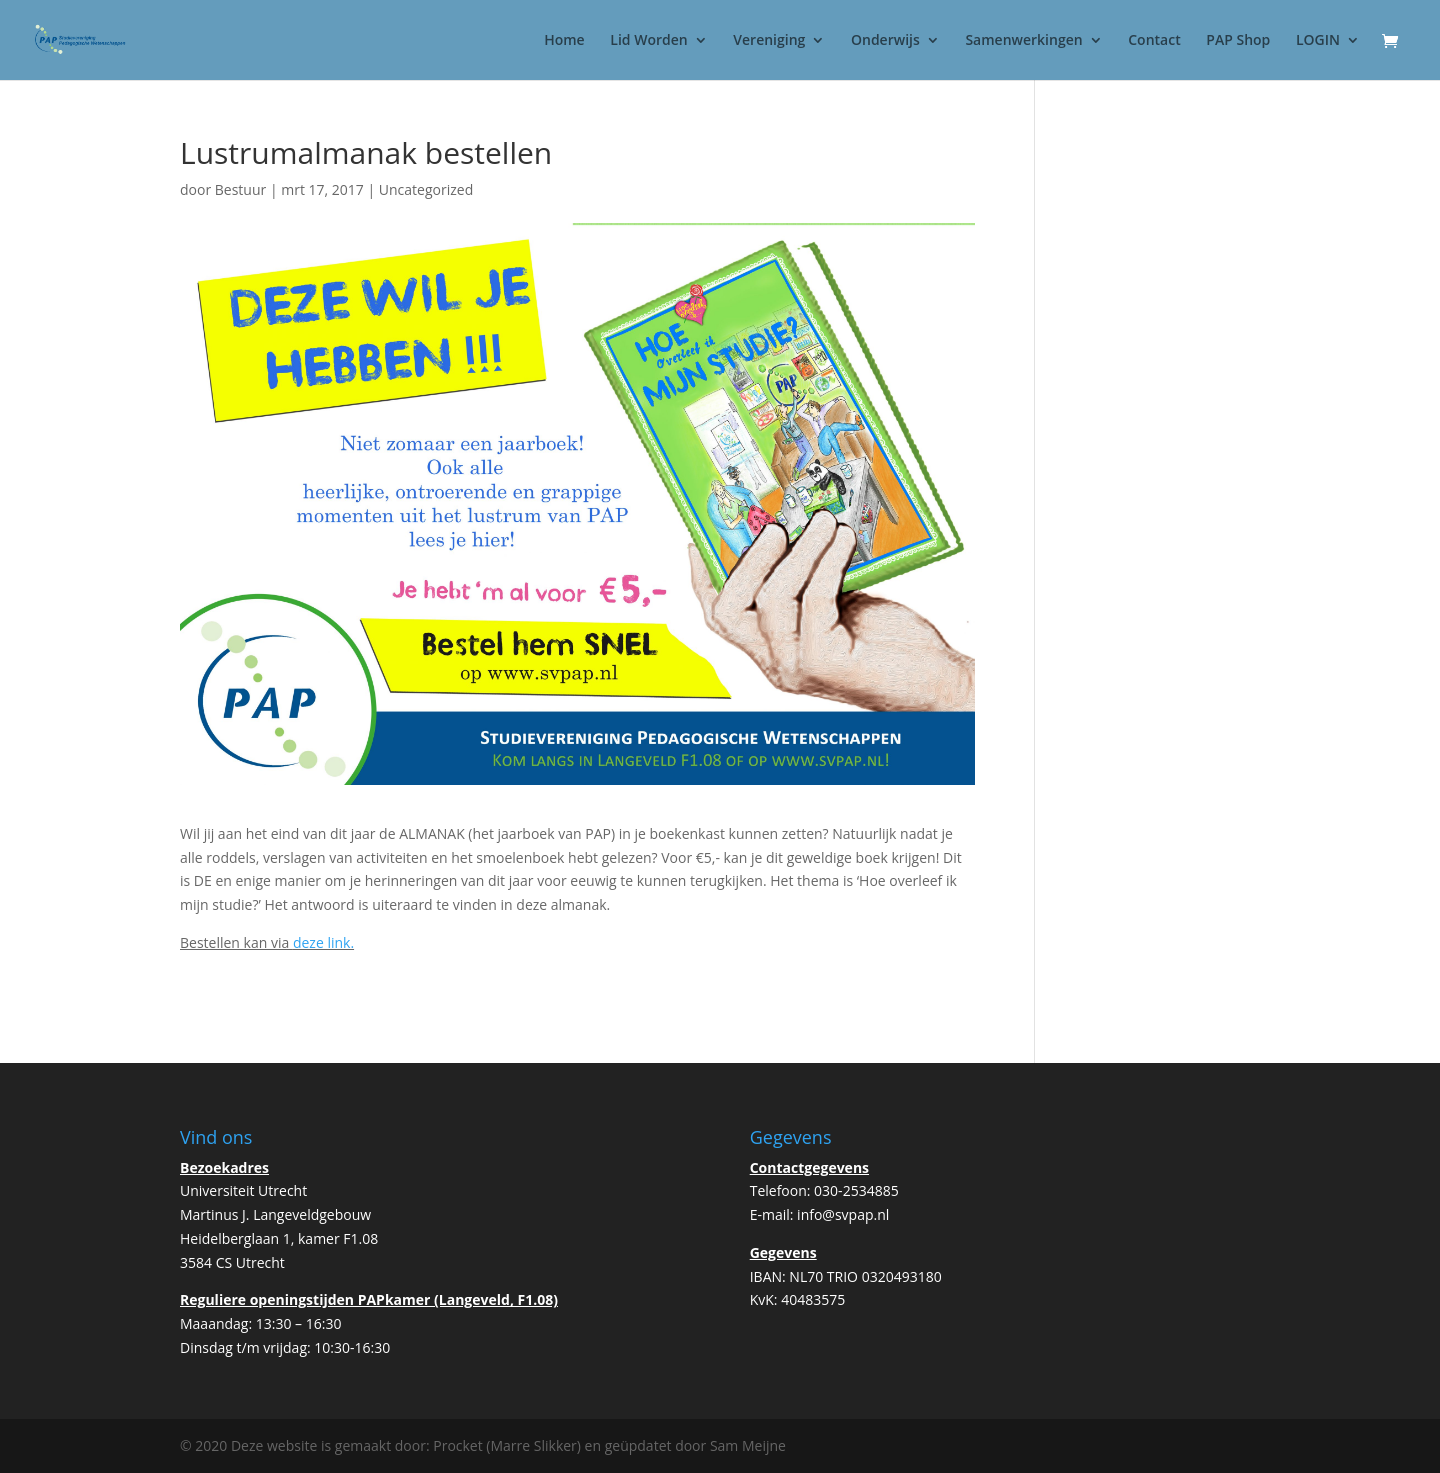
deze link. (323, 942)
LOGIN (1318, 41)
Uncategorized (426, 189)
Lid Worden (648, 41)
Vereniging (769, 41)
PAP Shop (1238, 41)
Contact (1154, 41)
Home (564, 41)
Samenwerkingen (1023, 41)
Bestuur (240, 189)
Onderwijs (885, 41)
